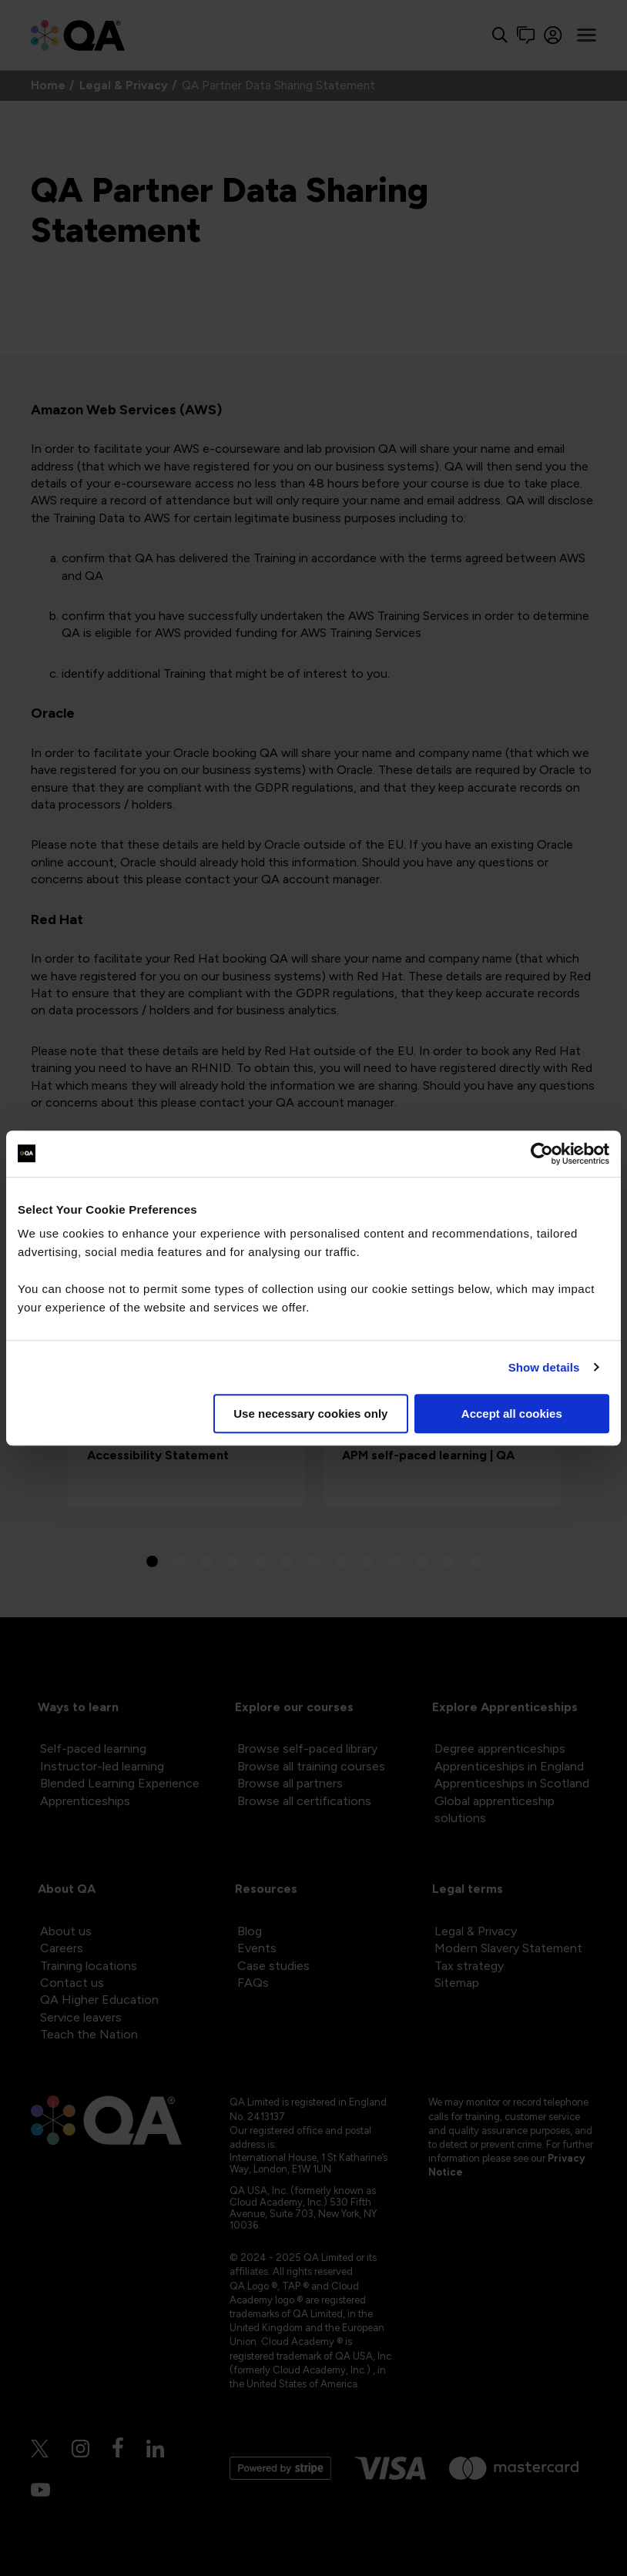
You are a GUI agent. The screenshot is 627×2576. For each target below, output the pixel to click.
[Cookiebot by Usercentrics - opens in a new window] (541, 1153)
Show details (544, 1367)
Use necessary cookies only (310, 1413)
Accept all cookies (511, 1413)
